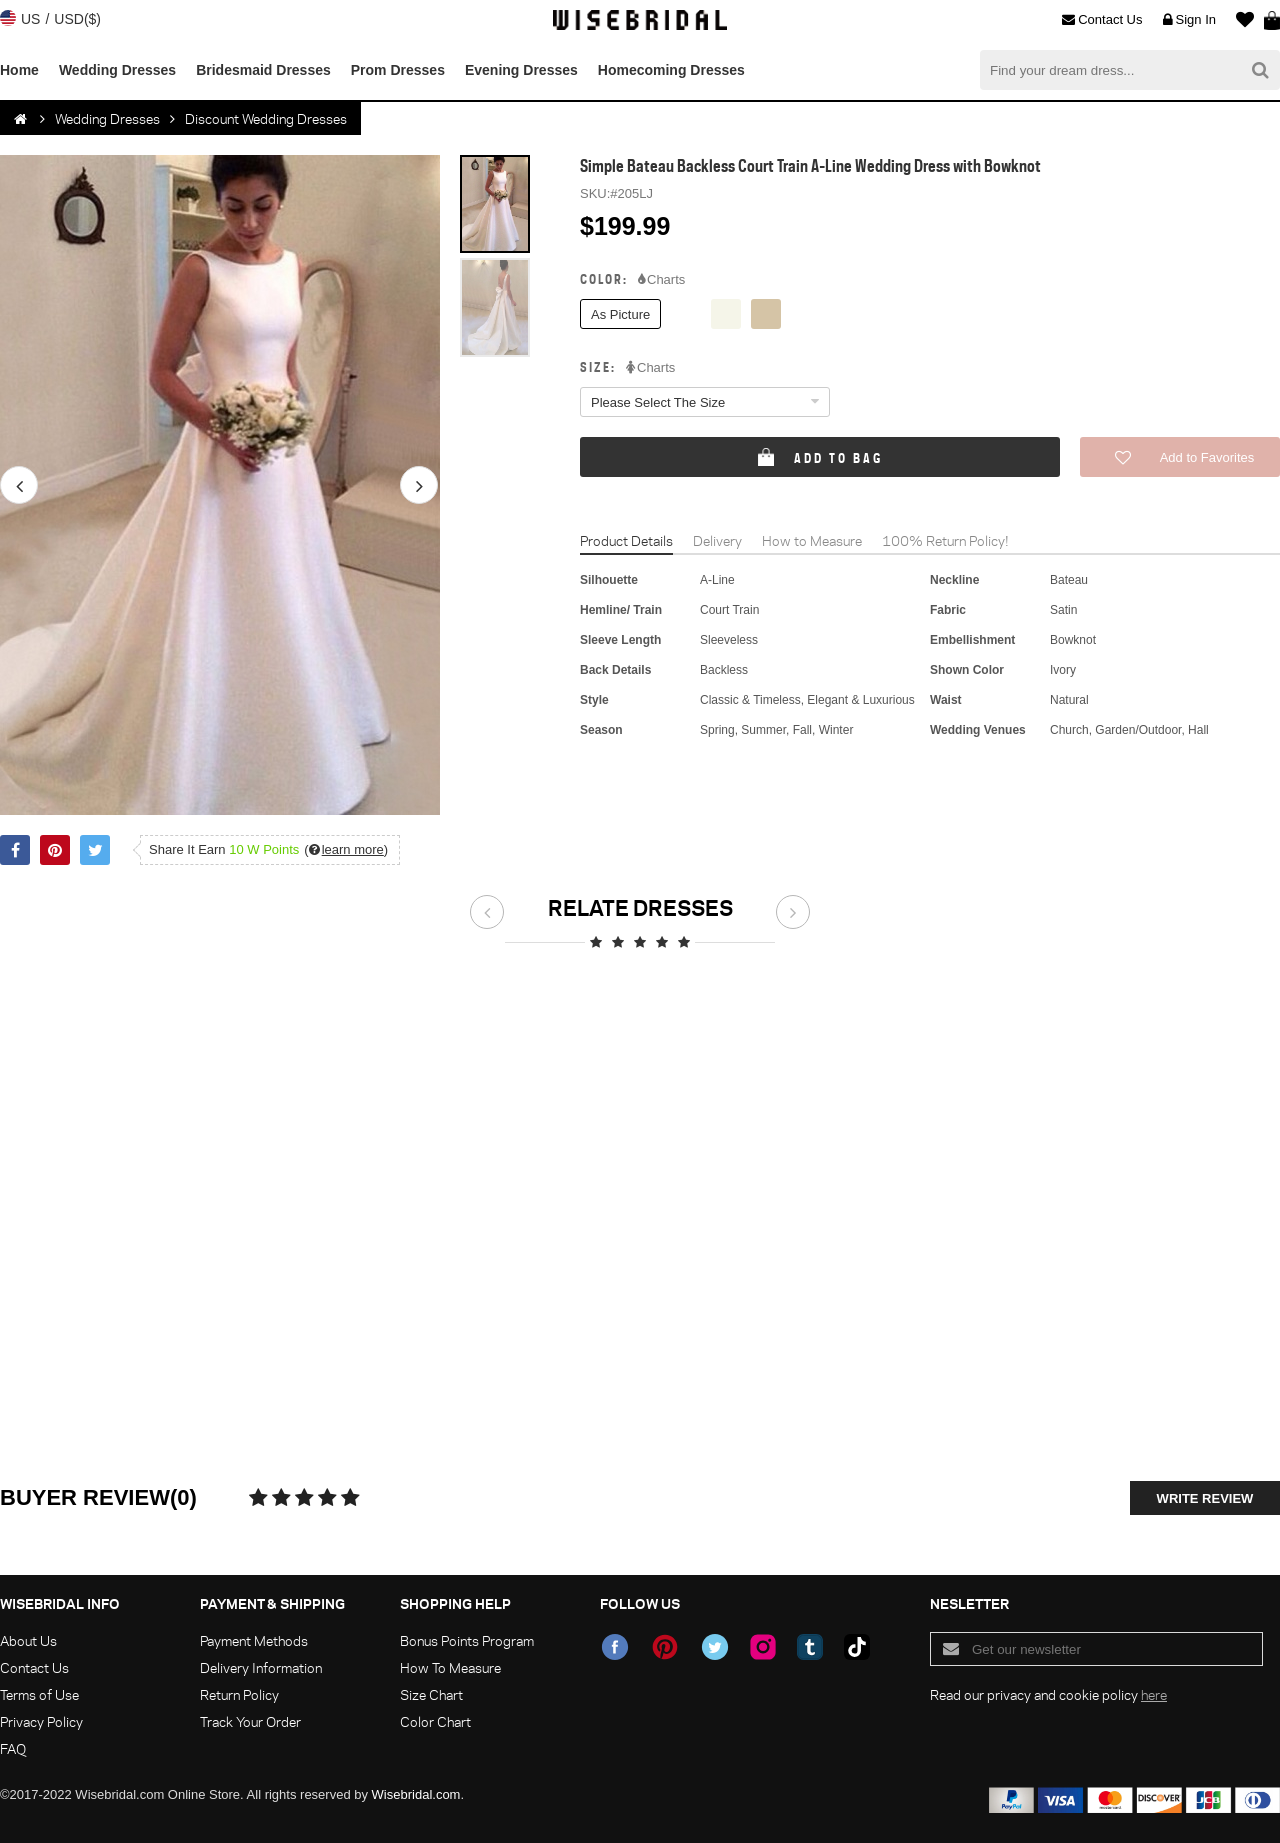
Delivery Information (261, 1667)
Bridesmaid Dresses (263, 70)
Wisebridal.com (416, 1794)
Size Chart (431, 1694)
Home (19, 70)
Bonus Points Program (467, 1640)
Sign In (1189, 20)
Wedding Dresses (117, 70)
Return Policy (239, 1694)
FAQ (13, 1748)
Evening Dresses (521, 70)
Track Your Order (250, 1721)
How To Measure (450, 1667)
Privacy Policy (41, 1721)
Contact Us (1102, 20)
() (346, 849)
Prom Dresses (398, 70)
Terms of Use (39, 1694)
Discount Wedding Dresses (266, 118)
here (1154, 1694)
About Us (28, 1640)
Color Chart (435, 1721)
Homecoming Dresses (671, 70)
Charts (661, 280)
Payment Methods (254, 1640)
